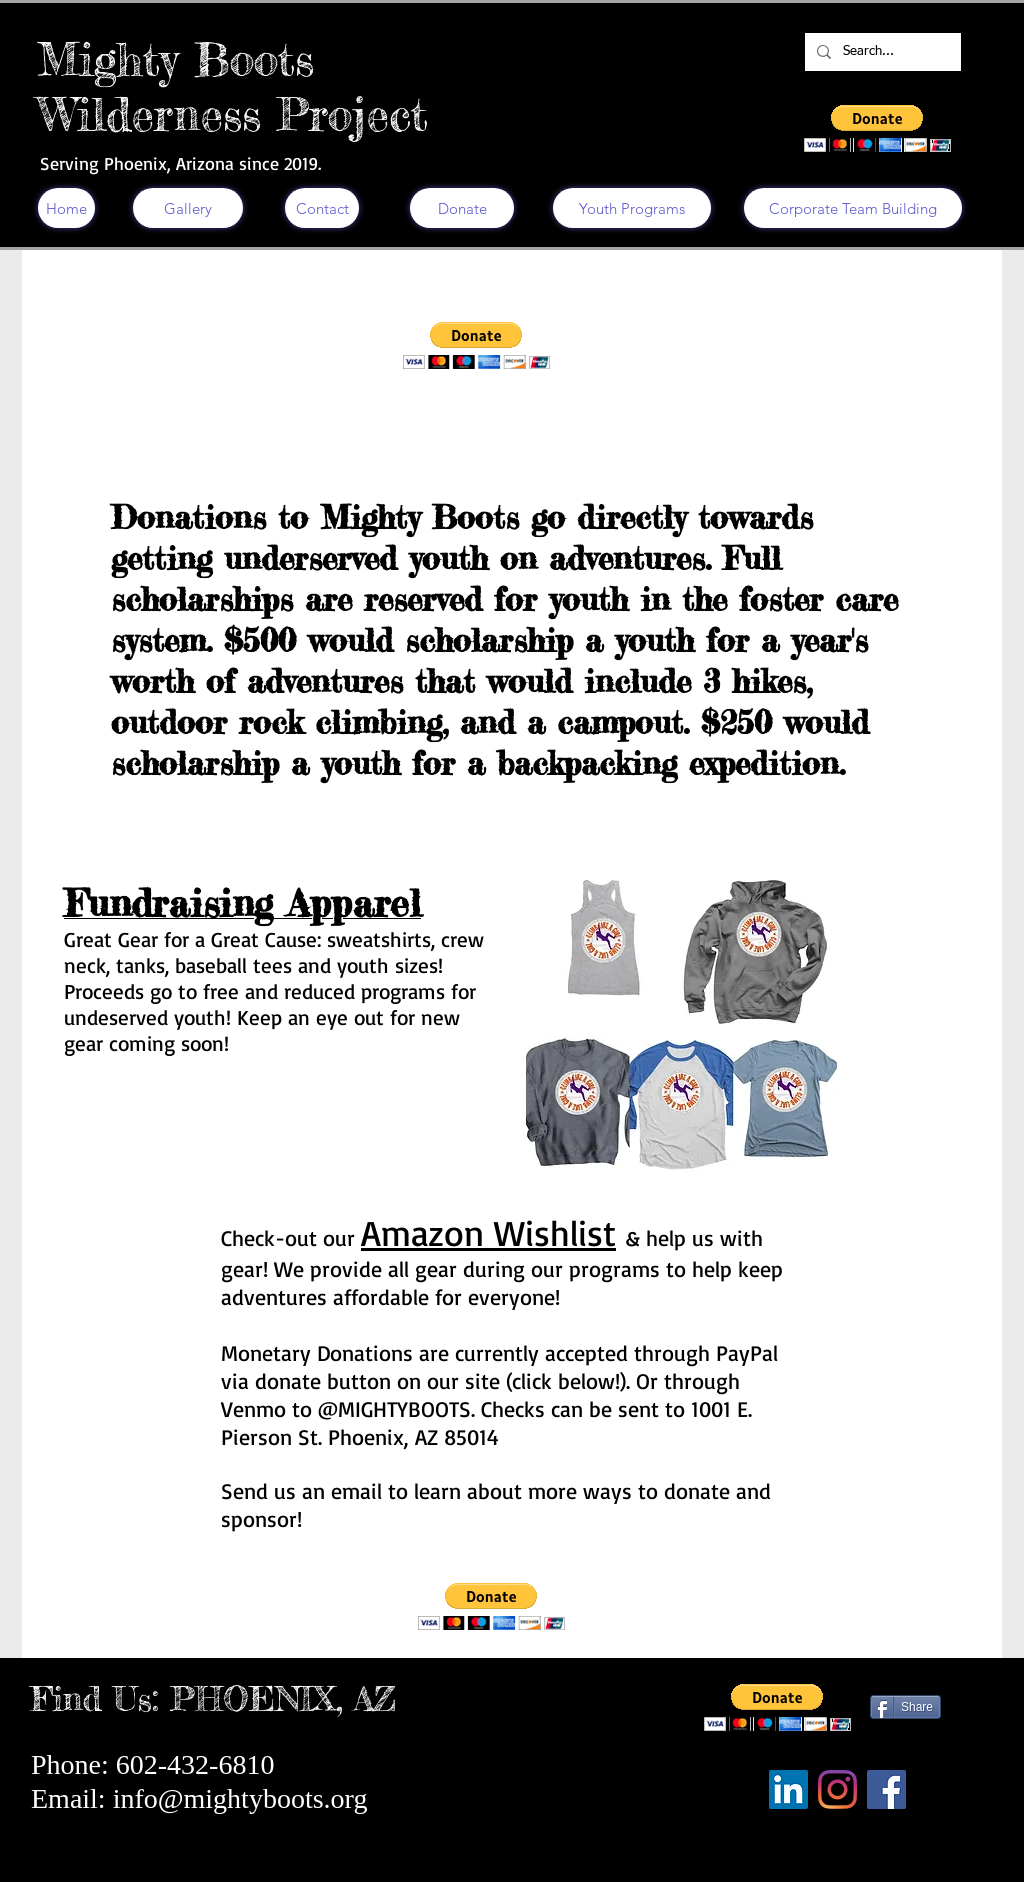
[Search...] (881, 52)
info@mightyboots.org (240, 1798)
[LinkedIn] (788, 1789)
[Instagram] (837, 1789)
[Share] (905, 1707)
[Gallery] (188, 208)
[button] (877, 128)
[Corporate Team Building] (853, 208)
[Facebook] (886, 1789)
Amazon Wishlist (488, 1232)
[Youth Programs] (632, 208)
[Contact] (322, 208)
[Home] (66, 208)
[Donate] (462, 208)
